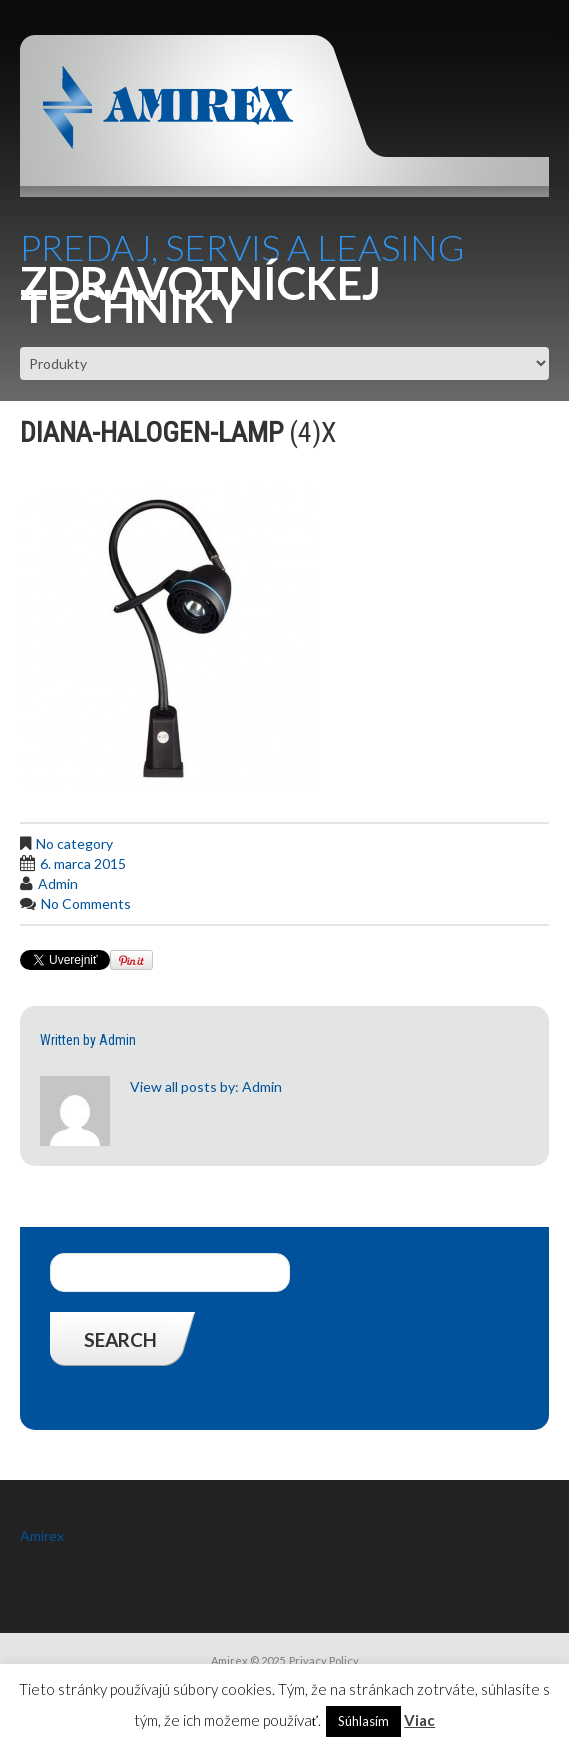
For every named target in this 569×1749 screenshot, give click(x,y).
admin (58, 883)
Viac (419, 1720)
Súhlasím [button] (363, 1721)
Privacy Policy (324, 1660)
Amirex (42, 1535)
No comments (86, 903)
